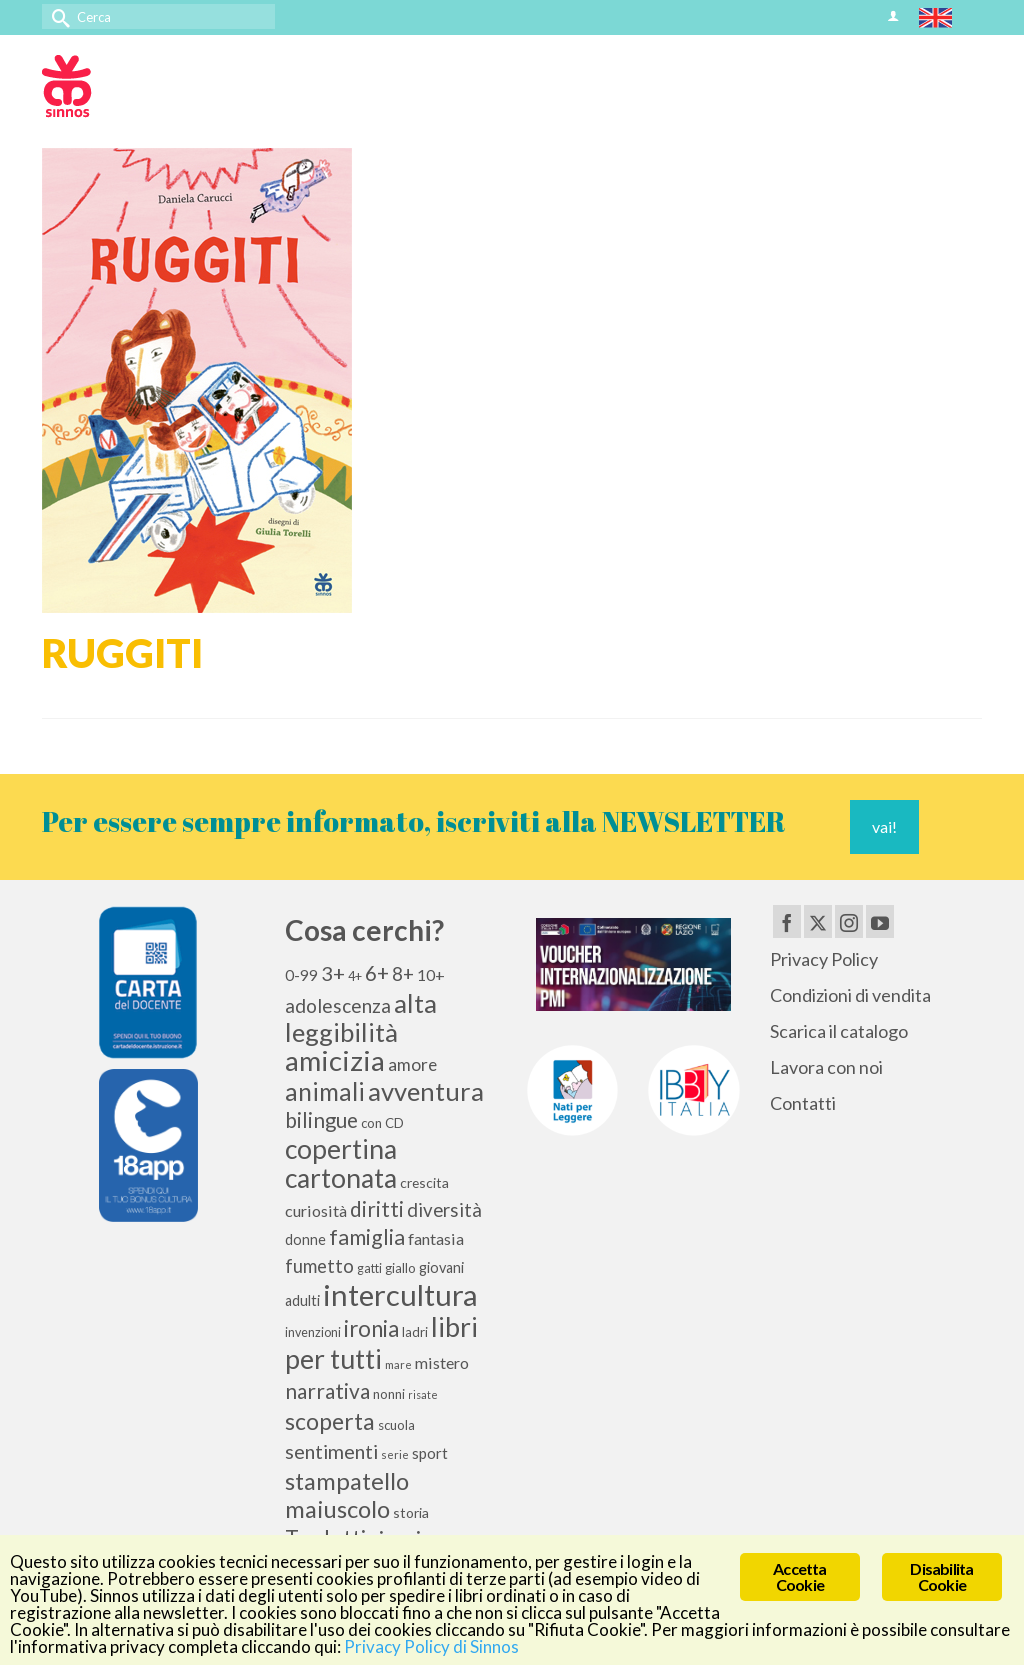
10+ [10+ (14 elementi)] (431, 974)
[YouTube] (880, 921)
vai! (884, 826)
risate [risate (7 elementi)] (423, 1394)
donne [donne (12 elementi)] (305, 1239)
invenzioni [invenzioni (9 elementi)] (313, 1332)
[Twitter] (818, 921)
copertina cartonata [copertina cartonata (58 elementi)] (341, 1163)
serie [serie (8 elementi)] (395, 1454)
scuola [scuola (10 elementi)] (396, 1425)
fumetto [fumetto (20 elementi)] (319, 1266)
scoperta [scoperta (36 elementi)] (330, 1421)
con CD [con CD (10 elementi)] (382, 1123)
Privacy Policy (824, 959)
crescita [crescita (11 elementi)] (424, 1182)
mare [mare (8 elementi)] (398, 1364)
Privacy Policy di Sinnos (431, 1647)
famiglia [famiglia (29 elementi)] (367, 1237)
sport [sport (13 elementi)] (430, 1453)
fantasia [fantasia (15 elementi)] (436, 1238)
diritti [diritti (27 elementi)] (377, 1209)
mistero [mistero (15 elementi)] (442, 1362)
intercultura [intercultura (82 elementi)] (400, 1294)
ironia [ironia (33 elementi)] (371, 1328)
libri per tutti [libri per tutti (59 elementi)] (381, 1343)
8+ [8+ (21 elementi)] (403, 974)
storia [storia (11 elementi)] (411, 1512)
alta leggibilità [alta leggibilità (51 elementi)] (361, 1017)
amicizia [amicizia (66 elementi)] (335, 1060)
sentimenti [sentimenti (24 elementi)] (331, 1451)
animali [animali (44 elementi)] (325, 1091)
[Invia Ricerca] (57, 16)
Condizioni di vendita (850, 995)
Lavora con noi (826, 1067)
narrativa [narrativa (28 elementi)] (327, 1390)
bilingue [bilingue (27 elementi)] (321, 1120)
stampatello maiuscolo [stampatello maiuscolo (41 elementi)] (347, 1494)
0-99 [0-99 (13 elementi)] (301, 975)
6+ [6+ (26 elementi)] (377, 973)
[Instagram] (849, 921)
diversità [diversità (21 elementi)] (444, 1210)
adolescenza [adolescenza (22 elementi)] (338, 1005)
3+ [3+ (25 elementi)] (333, 973)
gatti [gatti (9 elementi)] (369, 1268)
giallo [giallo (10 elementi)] (400, 1268)
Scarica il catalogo (839, 1031)
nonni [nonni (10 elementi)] (389, 1394)
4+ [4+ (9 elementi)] (355, 976)
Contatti (803, 1103)
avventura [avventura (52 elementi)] (426, 1091)
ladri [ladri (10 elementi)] (415, 1332)
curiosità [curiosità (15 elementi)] (316, 1210)
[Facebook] (787, 921)
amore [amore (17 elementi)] (412, 1064)
